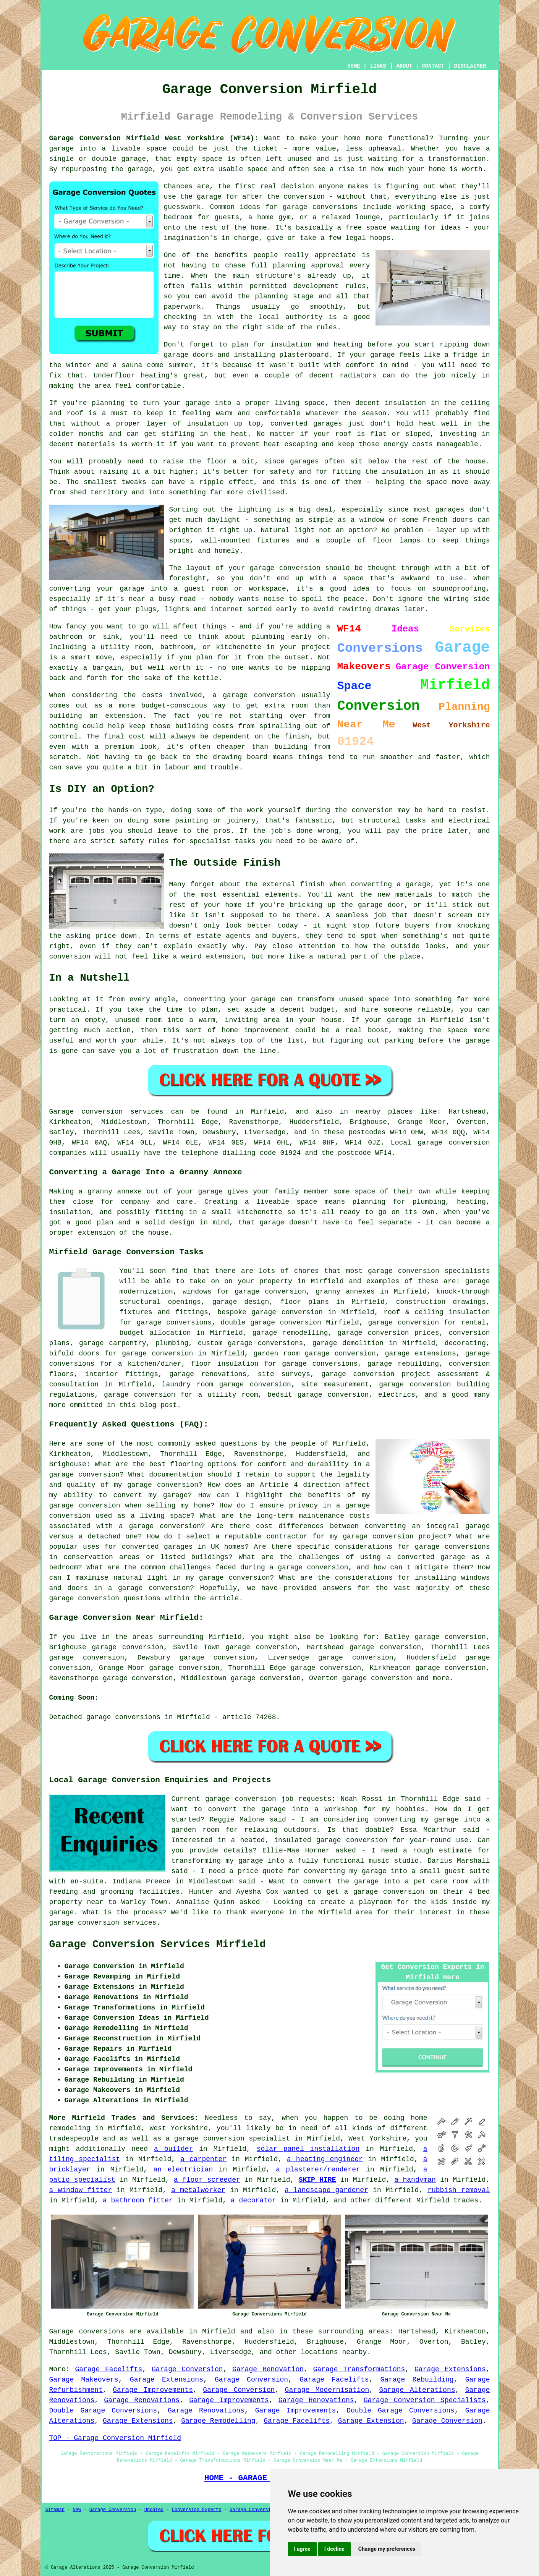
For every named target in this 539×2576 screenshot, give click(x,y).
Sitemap (55, 2510)
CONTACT (433, 66)
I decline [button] (334, 2549)
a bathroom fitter (138, 2200)
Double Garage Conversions (103, 2410)
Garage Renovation (268, 2369)
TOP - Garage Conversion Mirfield (115, 2438)
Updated (153, 2510)
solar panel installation (308, 2149)
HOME (353, 66)
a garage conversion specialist (228, 2138)
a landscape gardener (326, 2190)
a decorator (253, 2200)
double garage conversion (271, 1322)
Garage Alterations (417, 2390)
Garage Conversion (187, 2369)
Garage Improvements (153, 2390)
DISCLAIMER (470, 66)
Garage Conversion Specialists (425, 2400)
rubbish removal (458, 2190)
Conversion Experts (197, 2510)
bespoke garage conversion (270, 1312)
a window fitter (80, 2190)
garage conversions (265, 1343)
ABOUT (404, 66)
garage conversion (377, 1678)
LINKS (378, 66)
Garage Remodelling (218, 2421)
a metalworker (198, 2190)
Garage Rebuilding (417, 2379)
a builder (173, 2149)
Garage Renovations (142, 2400)
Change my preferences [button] (386, 2549)
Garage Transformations (359, 2369)
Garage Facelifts (108, 2369)
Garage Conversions (254, 2510)
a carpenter (203, 2159)
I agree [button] (302, 2549)
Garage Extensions (450, 2369)
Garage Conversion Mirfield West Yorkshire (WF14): (154, 138)
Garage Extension (371, 2421)
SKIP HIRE (317, 2180)
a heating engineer (325, 2159)
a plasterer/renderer (318, 2169)
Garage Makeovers (83, 2379)
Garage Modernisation (327, 2390)
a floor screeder (207, 2180)
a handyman (415, 2180)
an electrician (183, 2169)
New (77, 2510)
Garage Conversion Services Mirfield (157, 1944)
